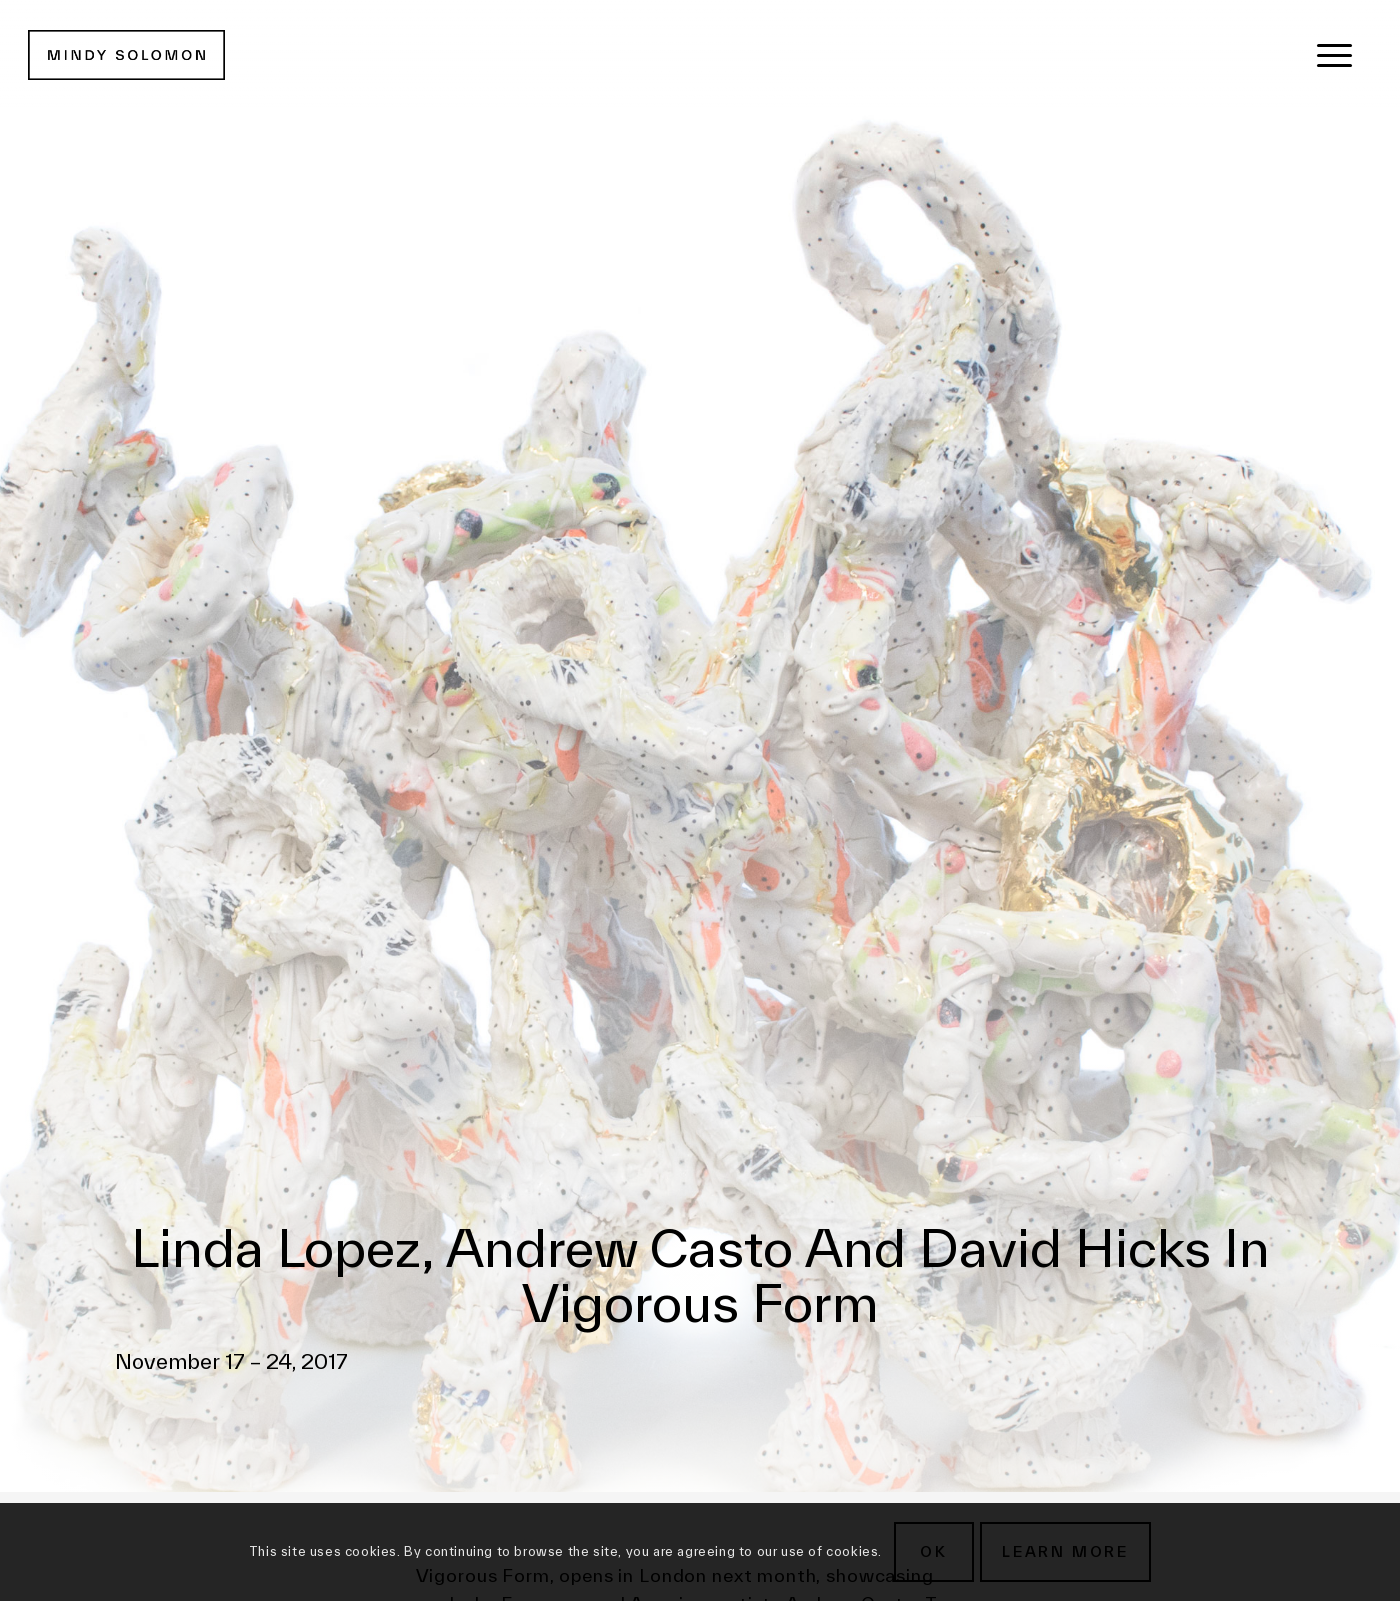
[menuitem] (1334, 55)
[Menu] (1334, 55)
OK (934, 1551)
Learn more (1065, 1551)
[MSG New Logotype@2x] (126, 55)
